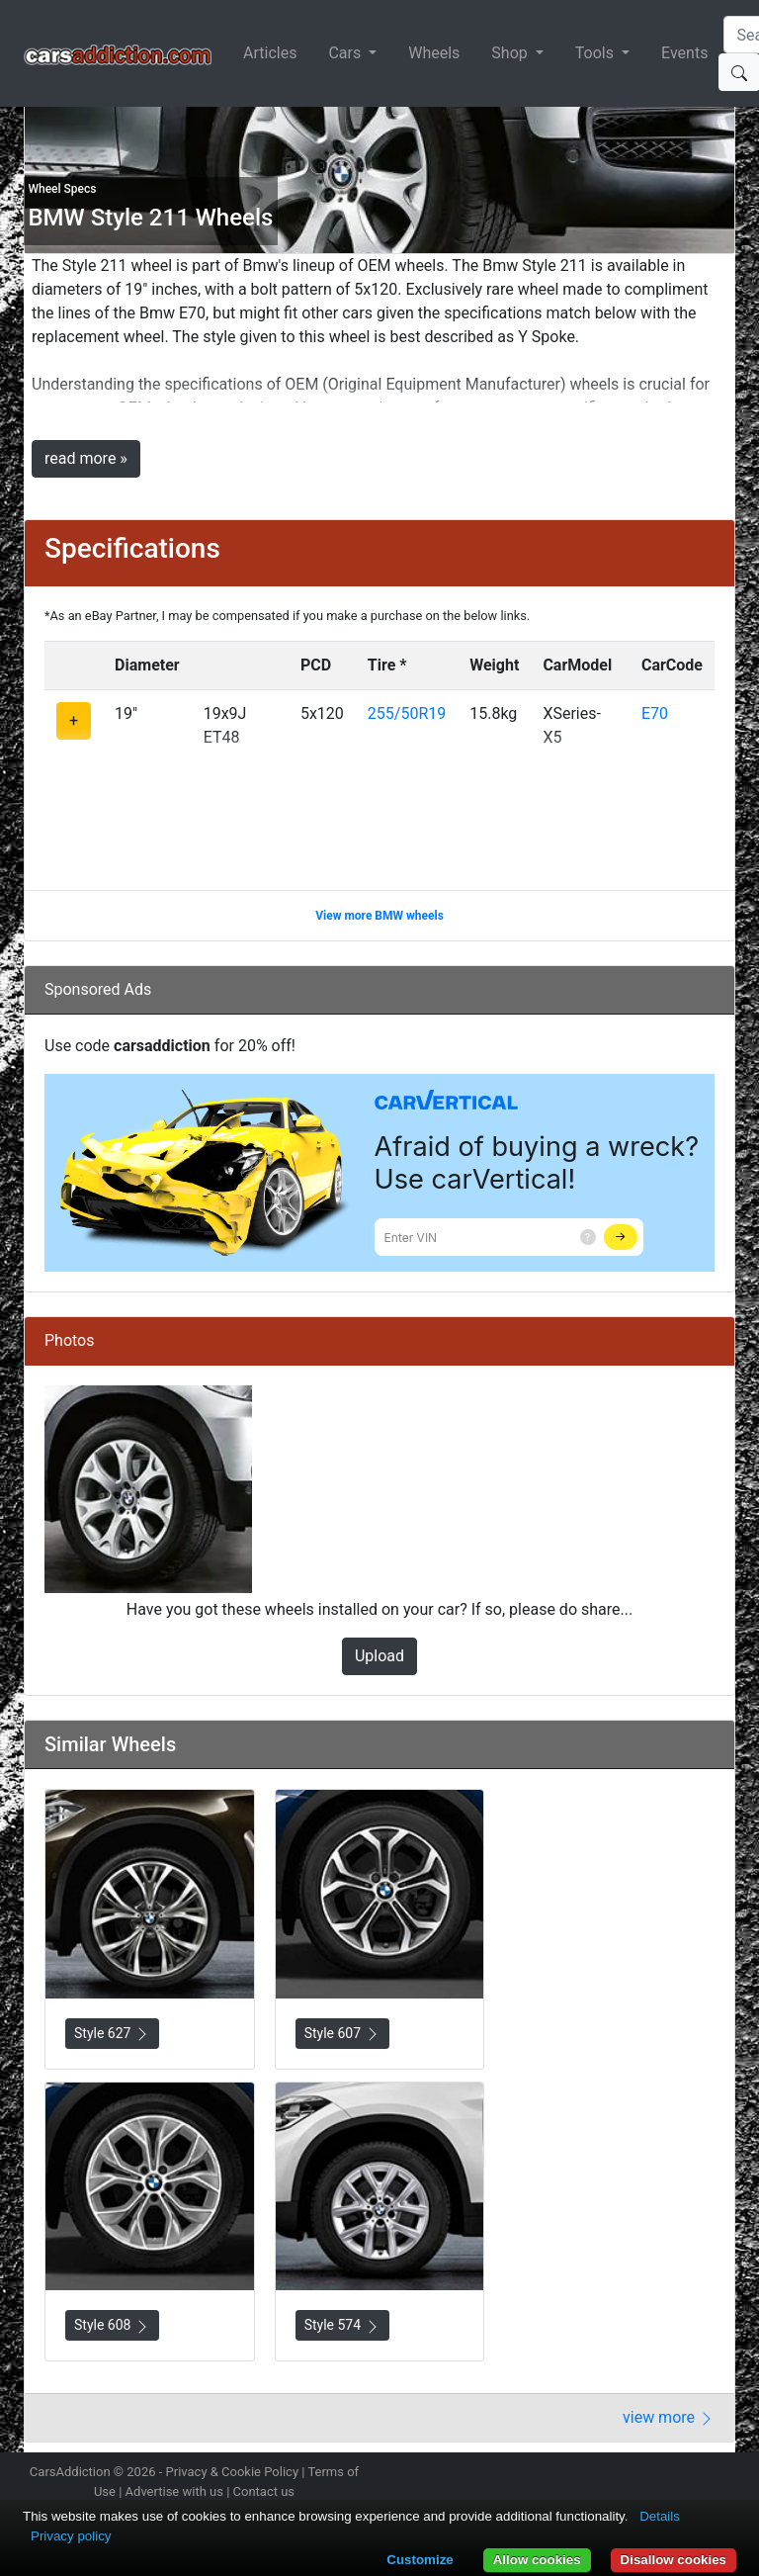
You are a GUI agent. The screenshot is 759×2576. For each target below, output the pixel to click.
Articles (269, 53)
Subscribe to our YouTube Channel (723, 2474)
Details (659, 2516)
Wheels (434, 53)
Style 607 (342, 2033)
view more (669, 2417)
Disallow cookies (673, 2559)
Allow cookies (537, 2559)
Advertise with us (174, 2491)
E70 (654, 713)
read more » (85, 458)
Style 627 (112, 2033)
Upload (379, 1655)
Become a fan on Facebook (654, 2474)
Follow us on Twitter (619, 2474)
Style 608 (112, 2325)
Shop (511, 53)
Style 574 (342, 2325)
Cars (346, 53)
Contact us (264, 2491)
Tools (596, 53)
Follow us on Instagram (584, 2474)
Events (684, 53)
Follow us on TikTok (689, 2474)
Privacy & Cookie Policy (232, 2471)
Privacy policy (71, 2536)
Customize (419, 2559)
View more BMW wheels (379, 916)
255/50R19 (407, 713)
